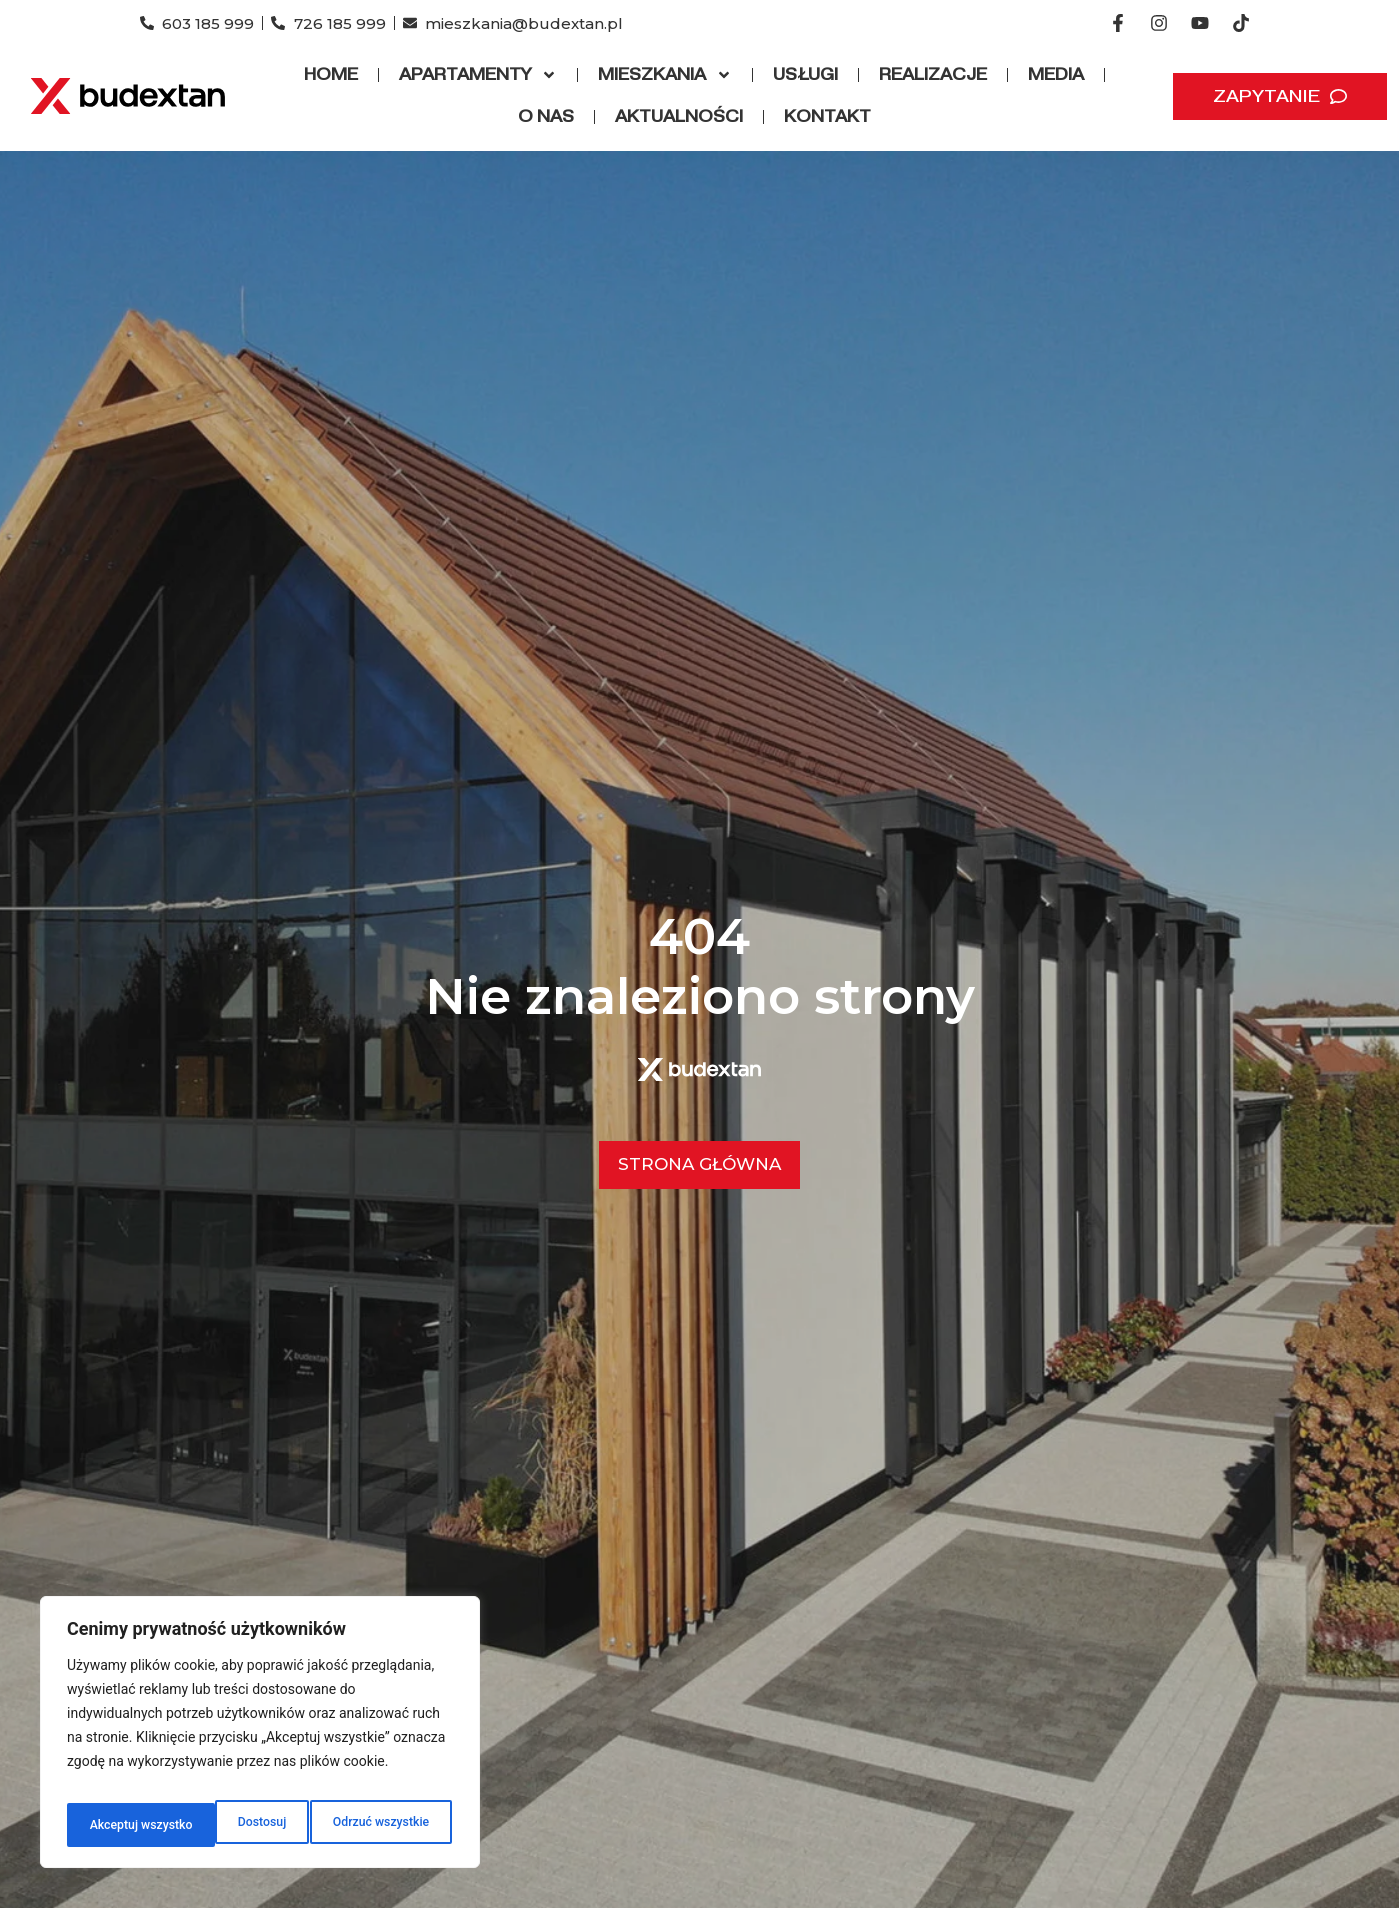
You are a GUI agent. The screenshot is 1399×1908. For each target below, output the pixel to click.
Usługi (805, 74)
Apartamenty (478, 75)
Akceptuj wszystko (379, 1825)
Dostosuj (109, 1825)
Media (1056, 74)
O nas (546, 116)
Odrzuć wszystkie (229, 1825)
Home (331, 74)
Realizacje (933, 74)
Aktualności (679, 116)
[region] (260, 1739)
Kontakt (827, 116)
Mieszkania (665, 75)
